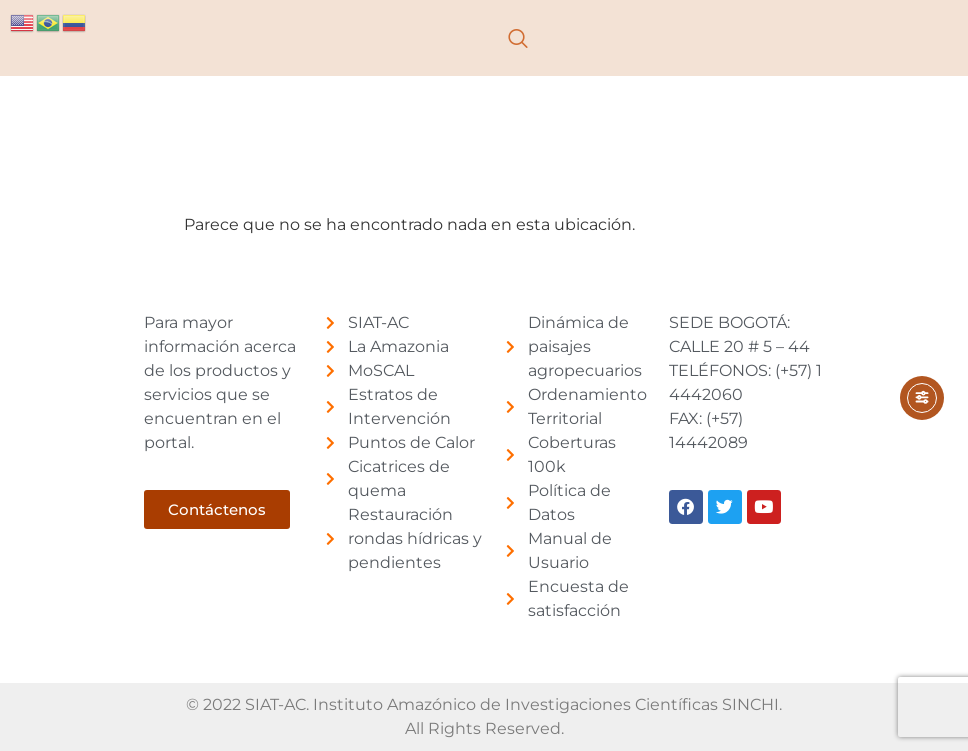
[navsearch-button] (517, 38)
